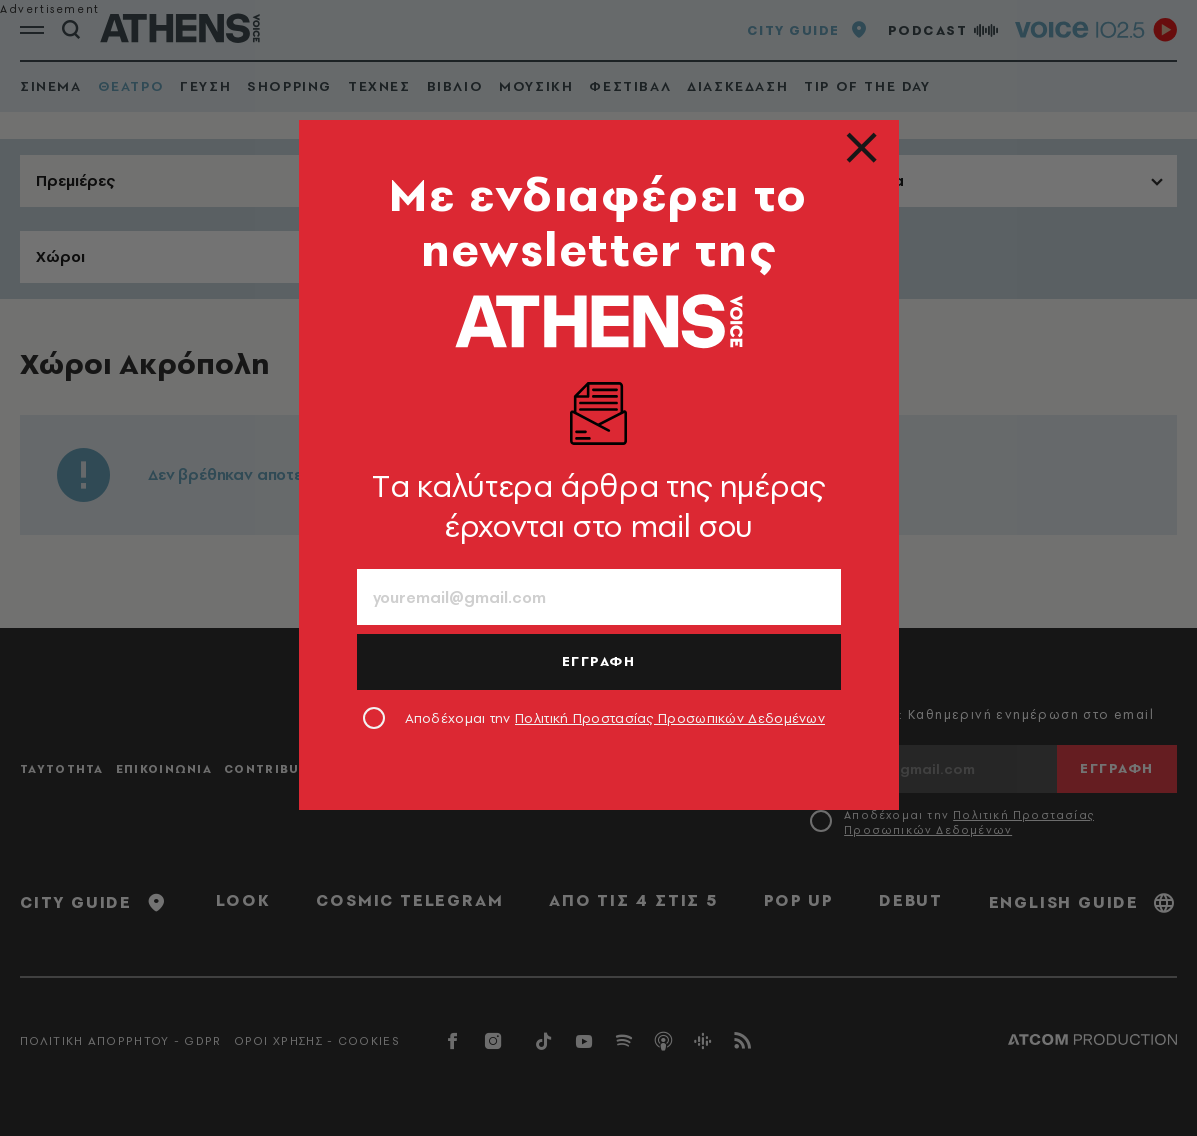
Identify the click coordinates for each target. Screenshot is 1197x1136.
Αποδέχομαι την (615, 718)
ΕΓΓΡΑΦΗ (599, 661)
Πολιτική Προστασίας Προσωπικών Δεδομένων (670, 718)
